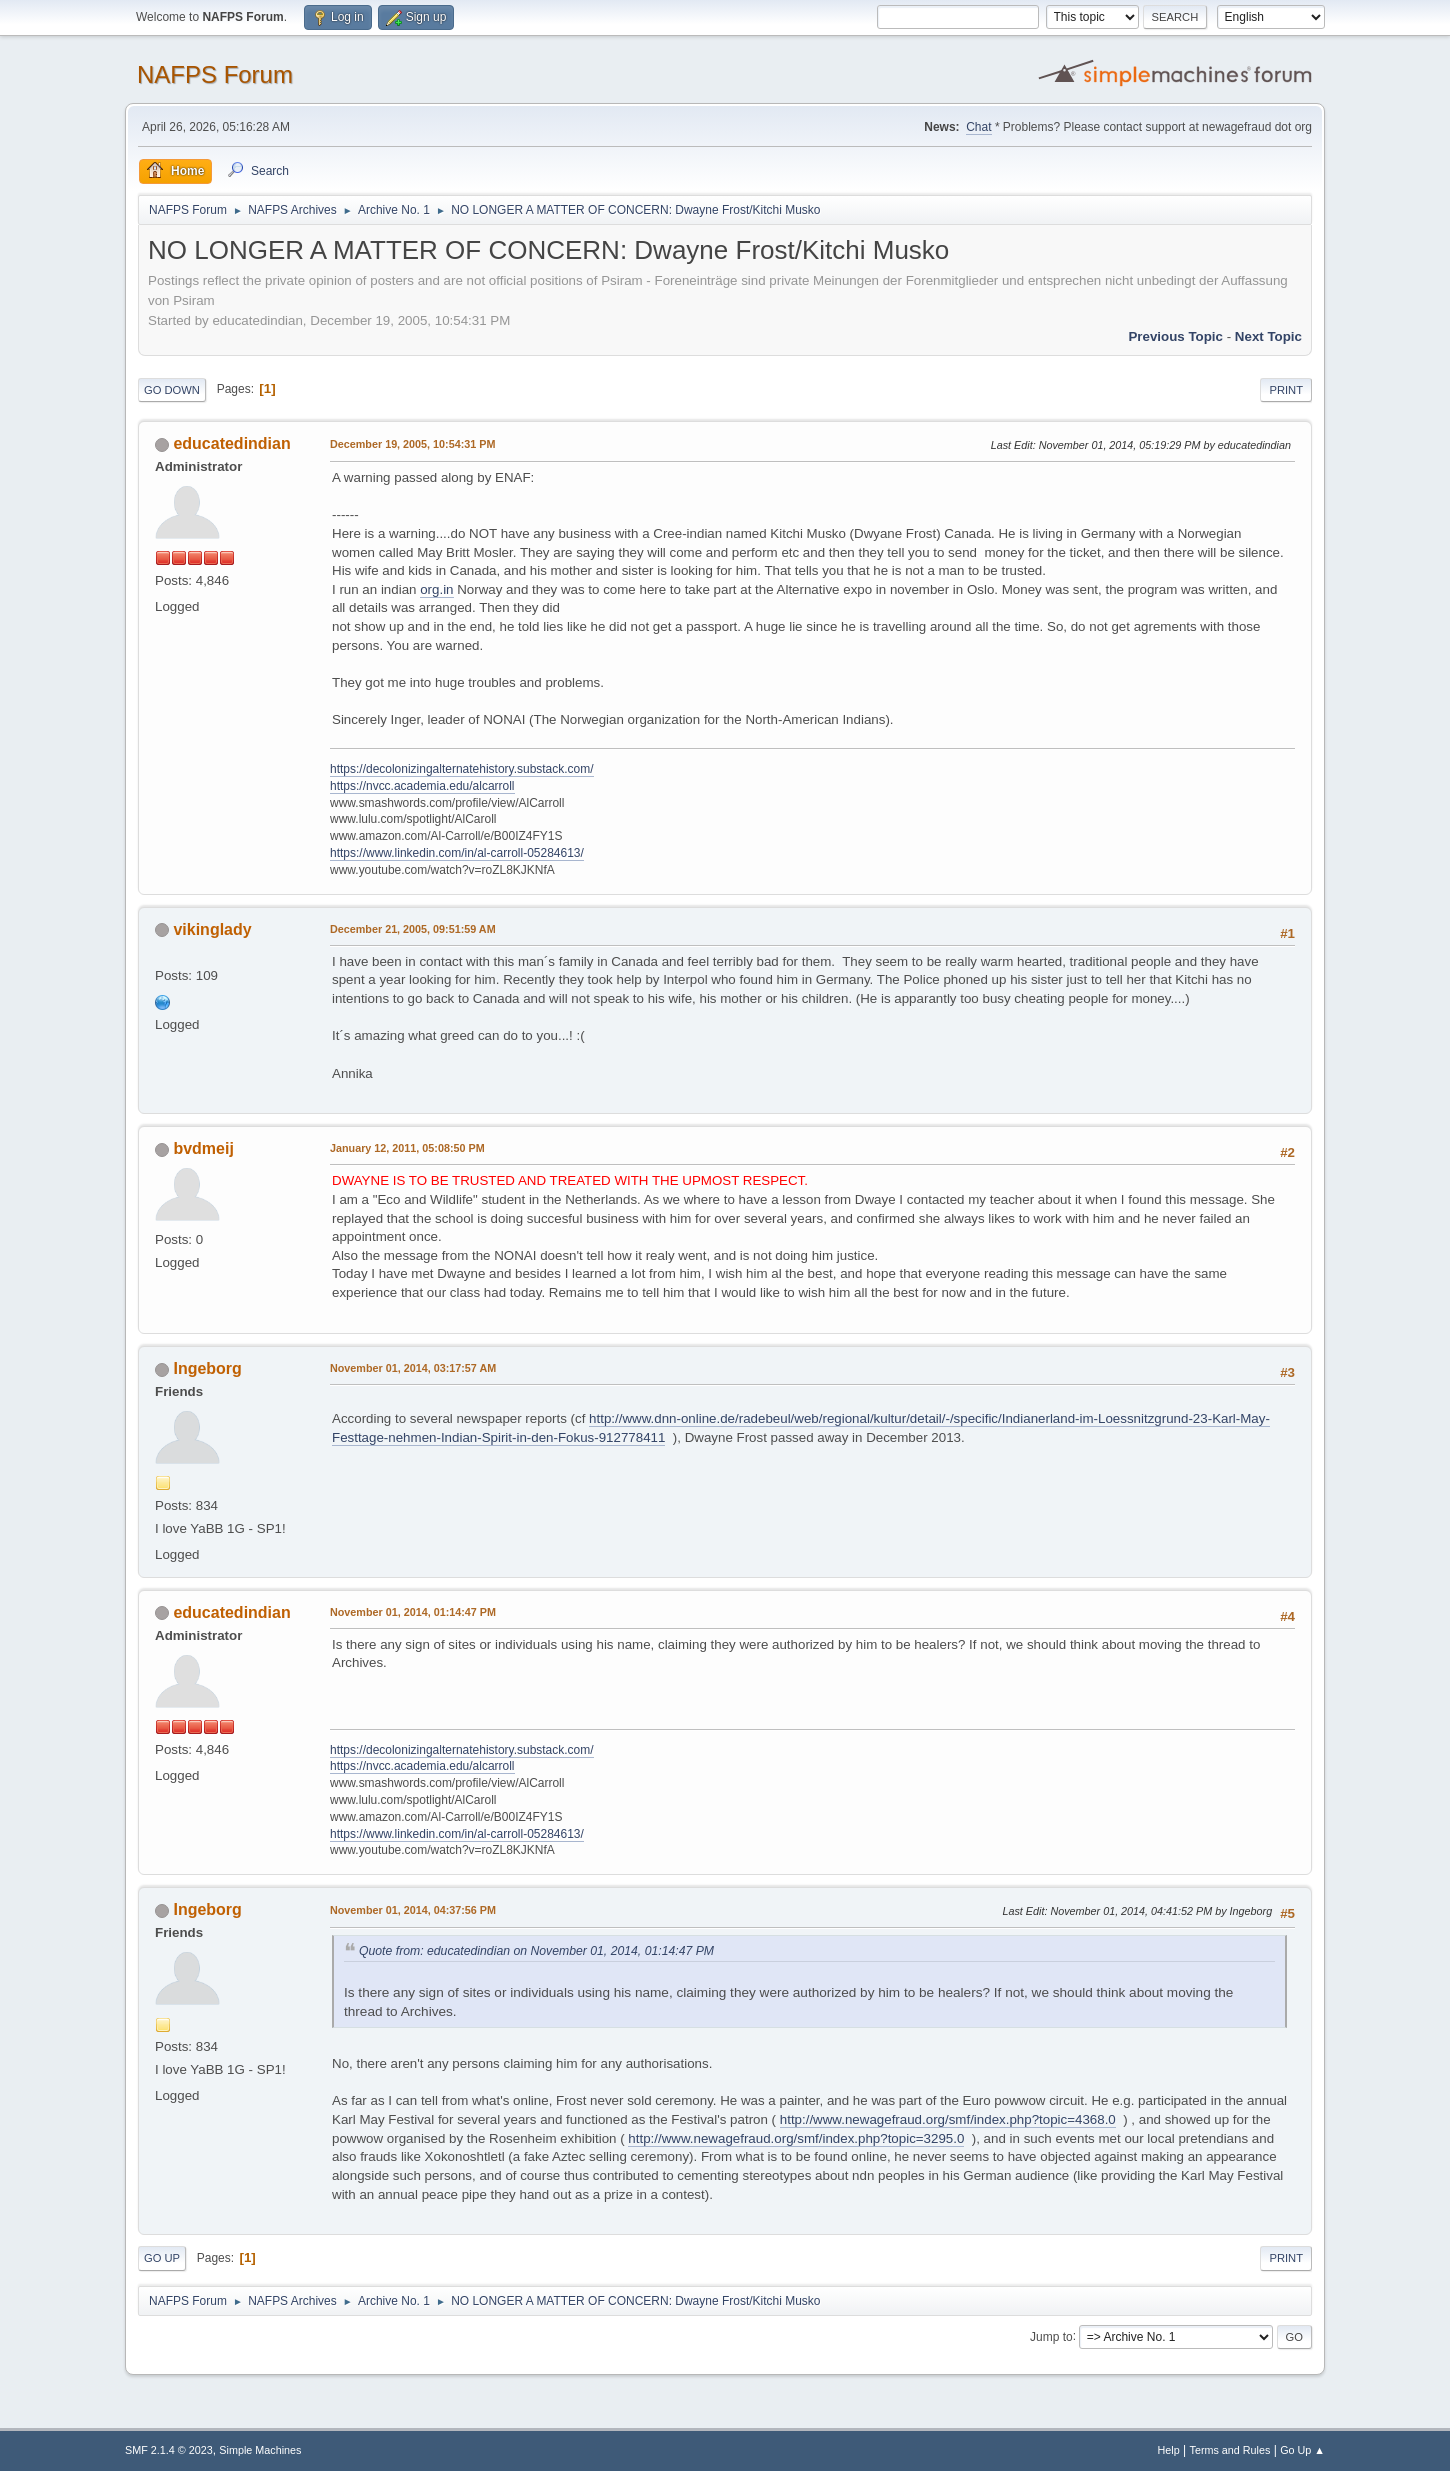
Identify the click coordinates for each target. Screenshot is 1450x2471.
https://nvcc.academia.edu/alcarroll (422, 786)
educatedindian (231, 443)
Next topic (1268, 336)
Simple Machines (260, 2450)
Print (1286, 390)
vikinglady (212, 929)
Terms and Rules (1230, 2450)
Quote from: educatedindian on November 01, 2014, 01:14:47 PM (536, 1951)
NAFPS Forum (215, 74)
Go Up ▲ (1302, 2450)
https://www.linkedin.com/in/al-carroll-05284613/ (457, 853)
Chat (978, 127)
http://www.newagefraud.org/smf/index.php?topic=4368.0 (948, 2119)
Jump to (1051, 2336)
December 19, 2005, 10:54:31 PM (412, 444)
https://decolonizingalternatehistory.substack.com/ (462, 769)
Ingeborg (207, 1368)
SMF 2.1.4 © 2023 (169, 2450)
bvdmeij (203, 1148)
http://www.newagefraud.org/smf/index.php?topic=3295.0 (796, 2138)
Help (1169, 2450)
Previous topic (1175, 336)
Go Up (162, 2258)
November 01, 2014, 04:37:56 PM (413, 1910)
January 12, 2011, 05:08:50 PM (407, 1148)
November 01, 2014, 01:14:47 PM (413, 1612)
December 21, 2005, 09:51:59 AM (413, 929)
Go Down (172, 390)
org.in (436, 589)
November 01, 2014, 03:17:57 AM (413, 1368)
